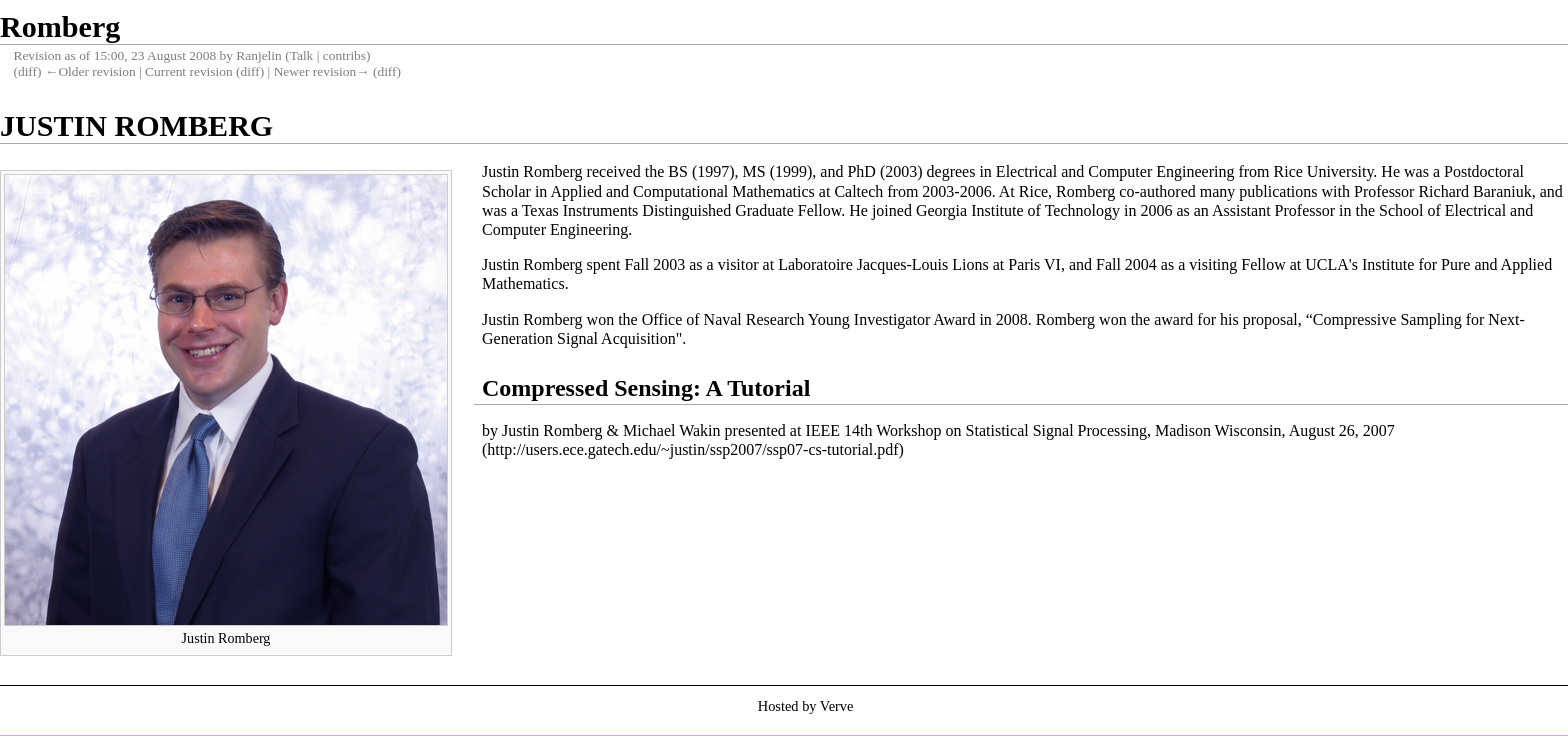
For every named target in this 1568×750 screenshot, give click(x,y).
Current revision (189, 71)
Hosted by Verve (806, 706)
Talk (302, 55)
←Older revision (90, 71)
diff (27, 71)
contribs (344, 55)
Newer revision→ (322, 71)
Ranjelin (259, 55)
